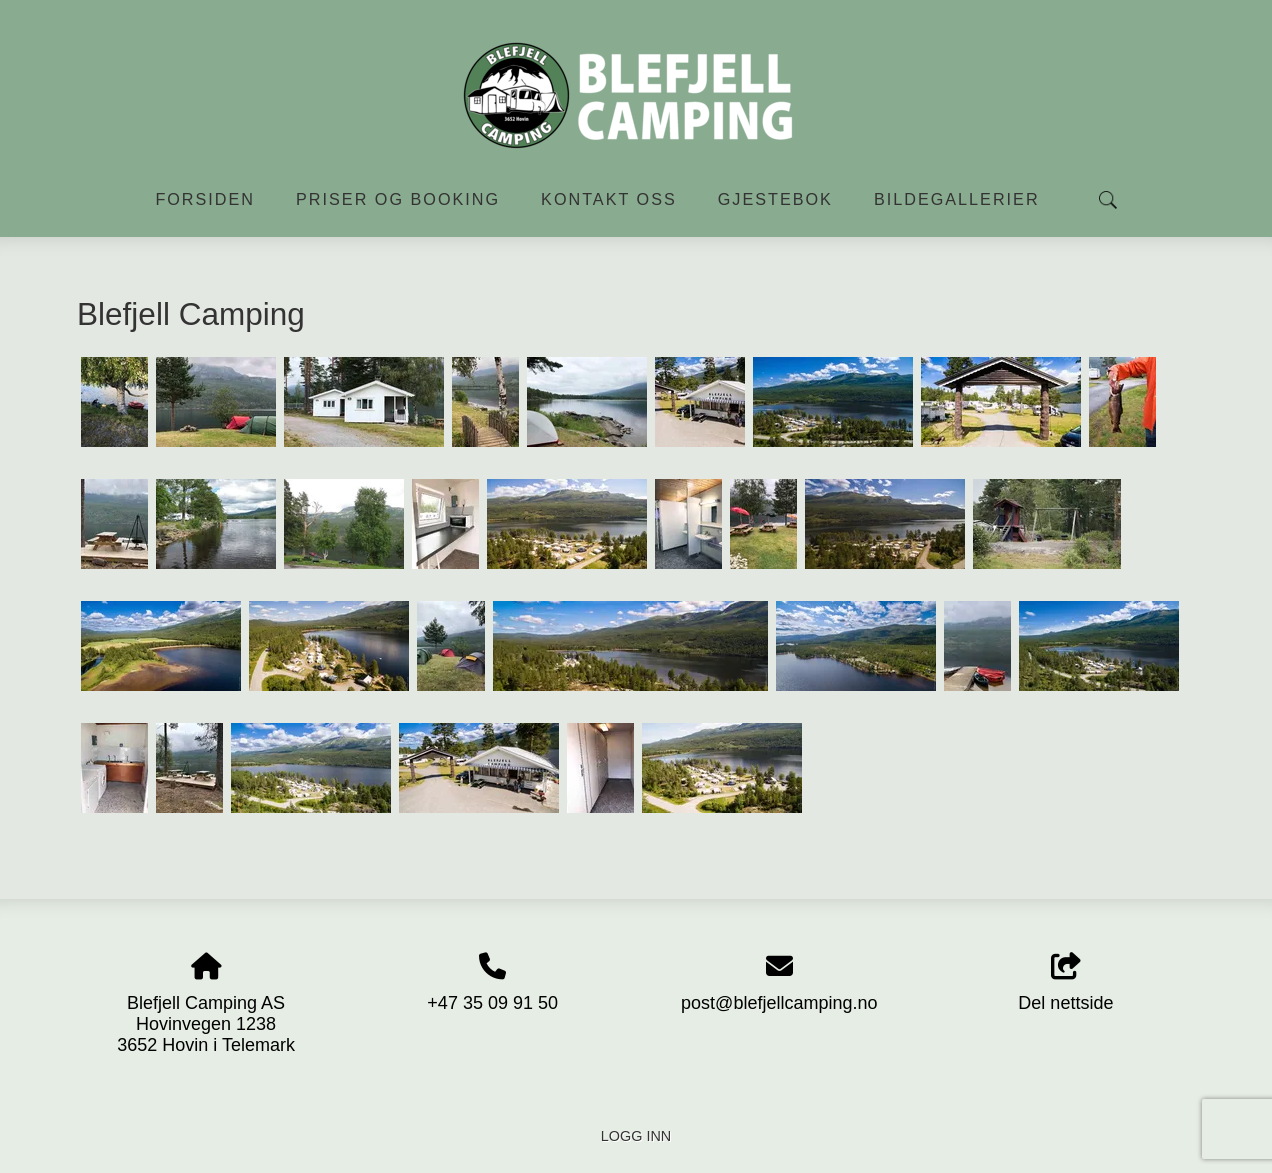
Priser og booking (398, 199)
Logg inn (636, 1136)
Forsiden (205, 199)
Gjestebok (775, 199)
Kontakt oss (609, 199)
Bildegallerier (957, 199)
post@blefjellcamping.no (779, 1003)
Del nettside (1065, 983)
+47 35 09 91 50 (492, 1003)
